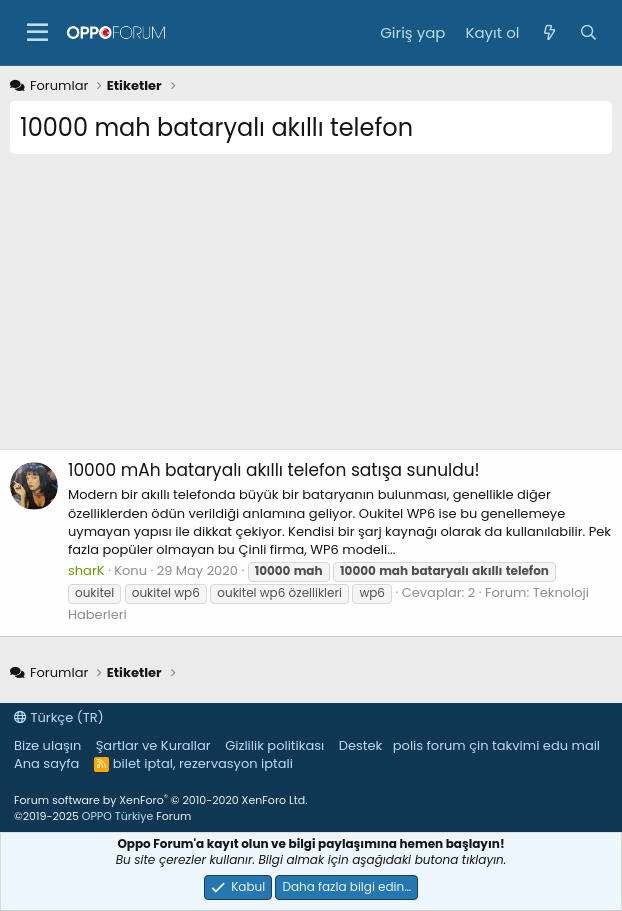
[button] (37, 33)
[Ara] (588, 32)
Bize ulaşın (47, 745)
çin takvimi (504, 745)
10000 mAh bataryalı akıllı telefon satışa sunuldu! (274, 470)
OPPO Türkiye (117, 816)
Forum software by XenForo (160, 800)
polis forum (429, 745)
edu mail (571, 745)
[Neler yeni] (548, 32)
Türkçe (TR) (59, 717)
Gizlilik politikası (274, 745)
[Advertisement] (311, 309)
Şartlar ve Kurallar (153, 745)
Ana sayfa (46, 763)
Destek (361, 745)
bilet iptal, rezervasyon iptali (203, 763)
